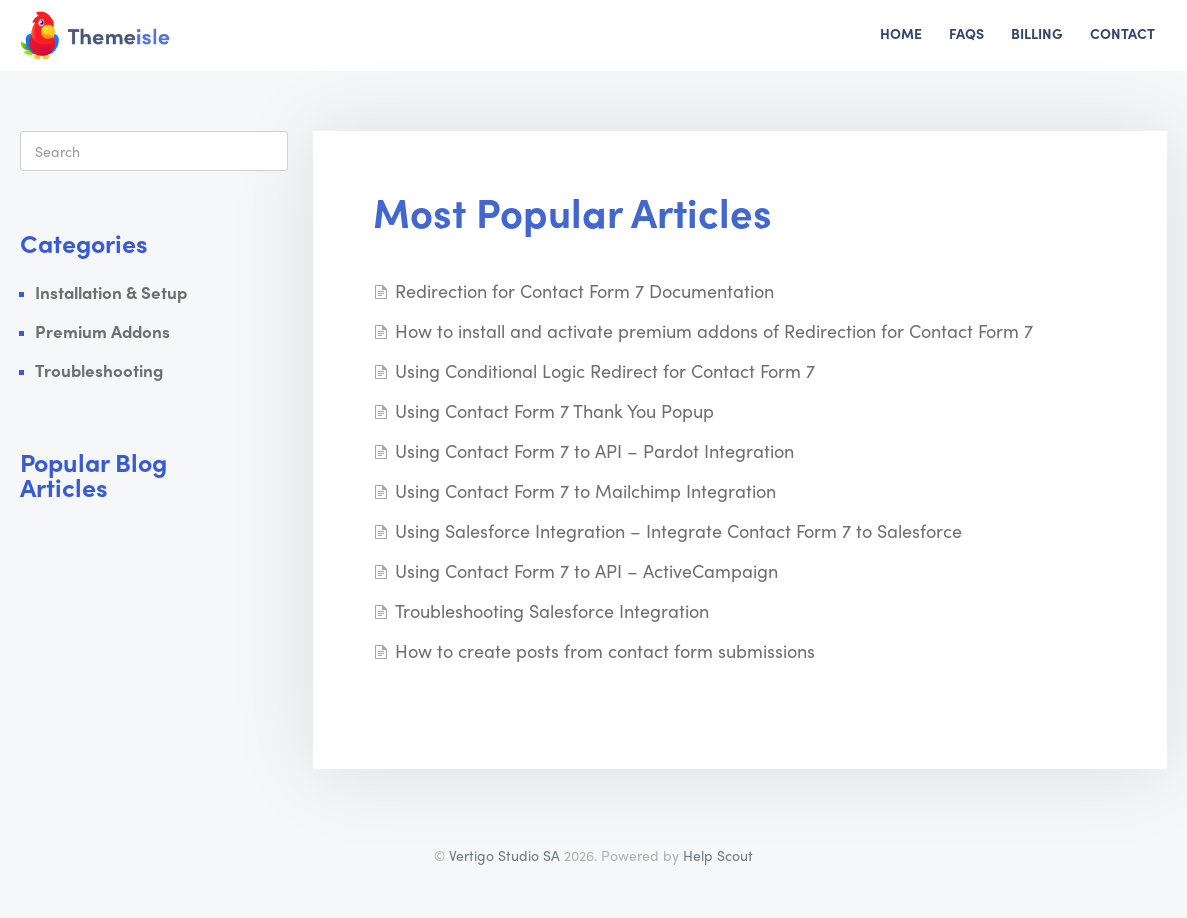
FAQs (966, 33)
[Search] (154, 151)
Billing (1037, 33)
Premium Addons (102, 331)
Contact (1122, 33)
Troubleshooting (99, 370)
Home (901, 33)
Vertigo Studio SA (504, 855)
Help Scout (718, 855)
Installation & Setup (111, 292)
